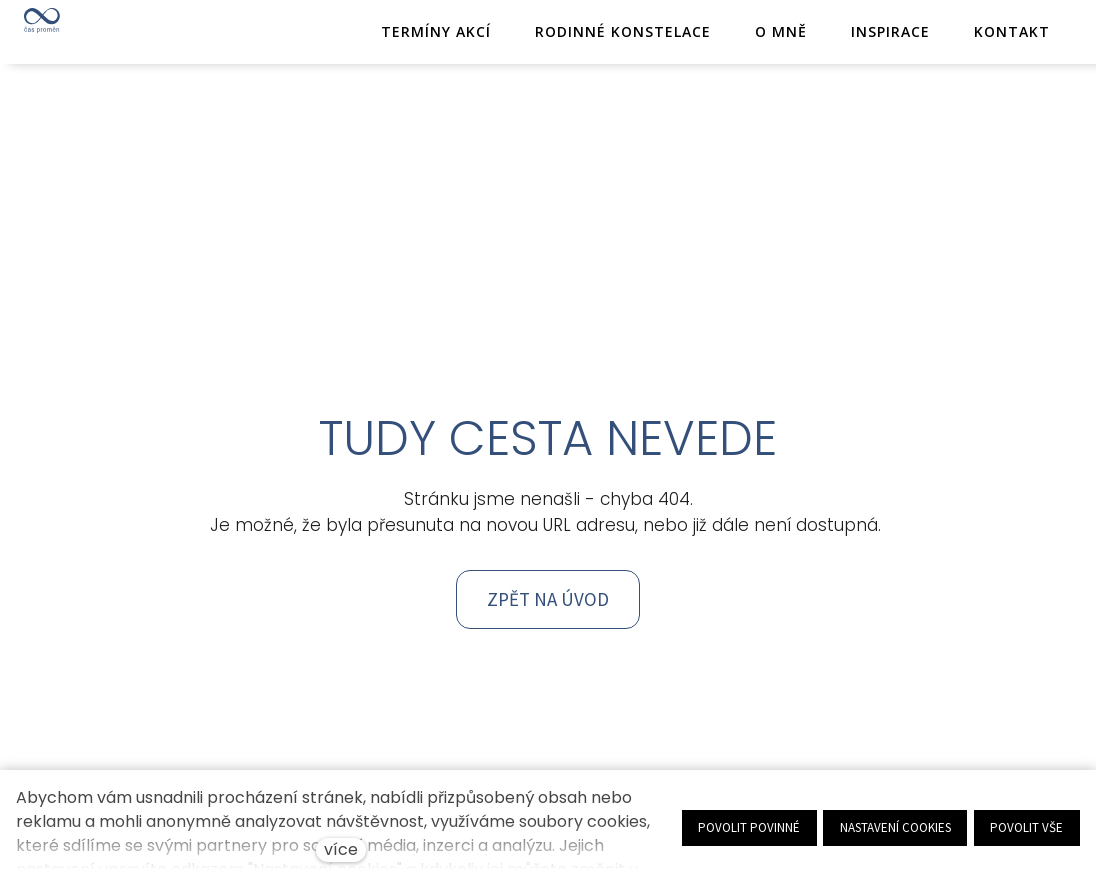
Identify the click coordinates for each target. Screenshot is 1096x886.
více (341, 849)
